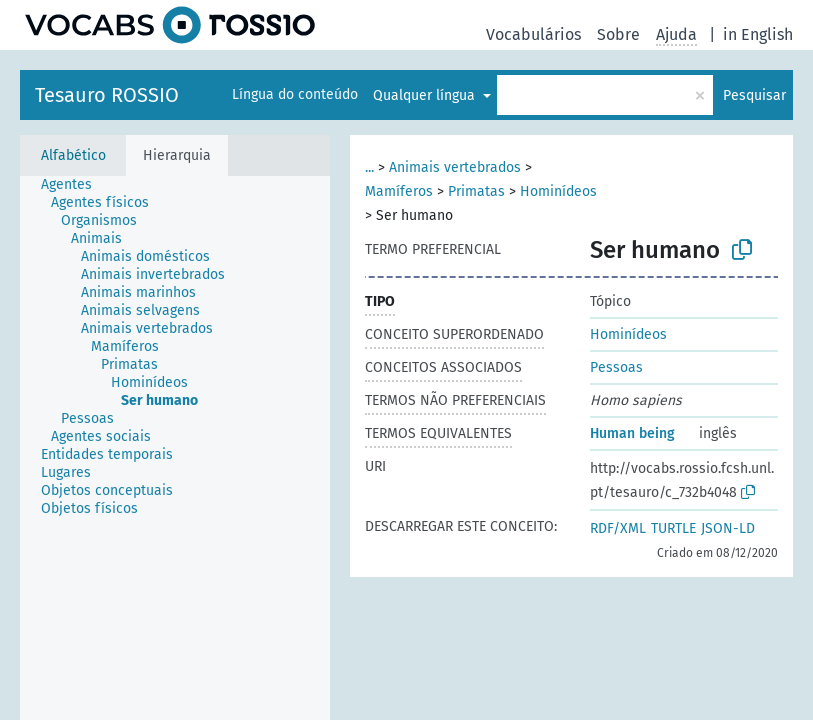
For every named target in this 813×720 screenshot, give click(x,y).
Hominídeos (558, 191)
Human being (632, 433)
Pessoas (616, 367)
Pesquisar (754, 95)
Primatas (476, 191)
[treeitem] (75, 185)
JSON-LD (728, 528)
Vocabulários (533, 34)
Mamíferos (399, 191)
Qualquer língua (426, 95)
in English (758, 34)
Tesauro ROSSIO (107, 95)
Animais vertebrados (455, 167)
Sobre (618, 34)
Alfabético (73, 155)
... (369, 167)
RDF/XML (618, 528)
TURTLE (673, 528)
